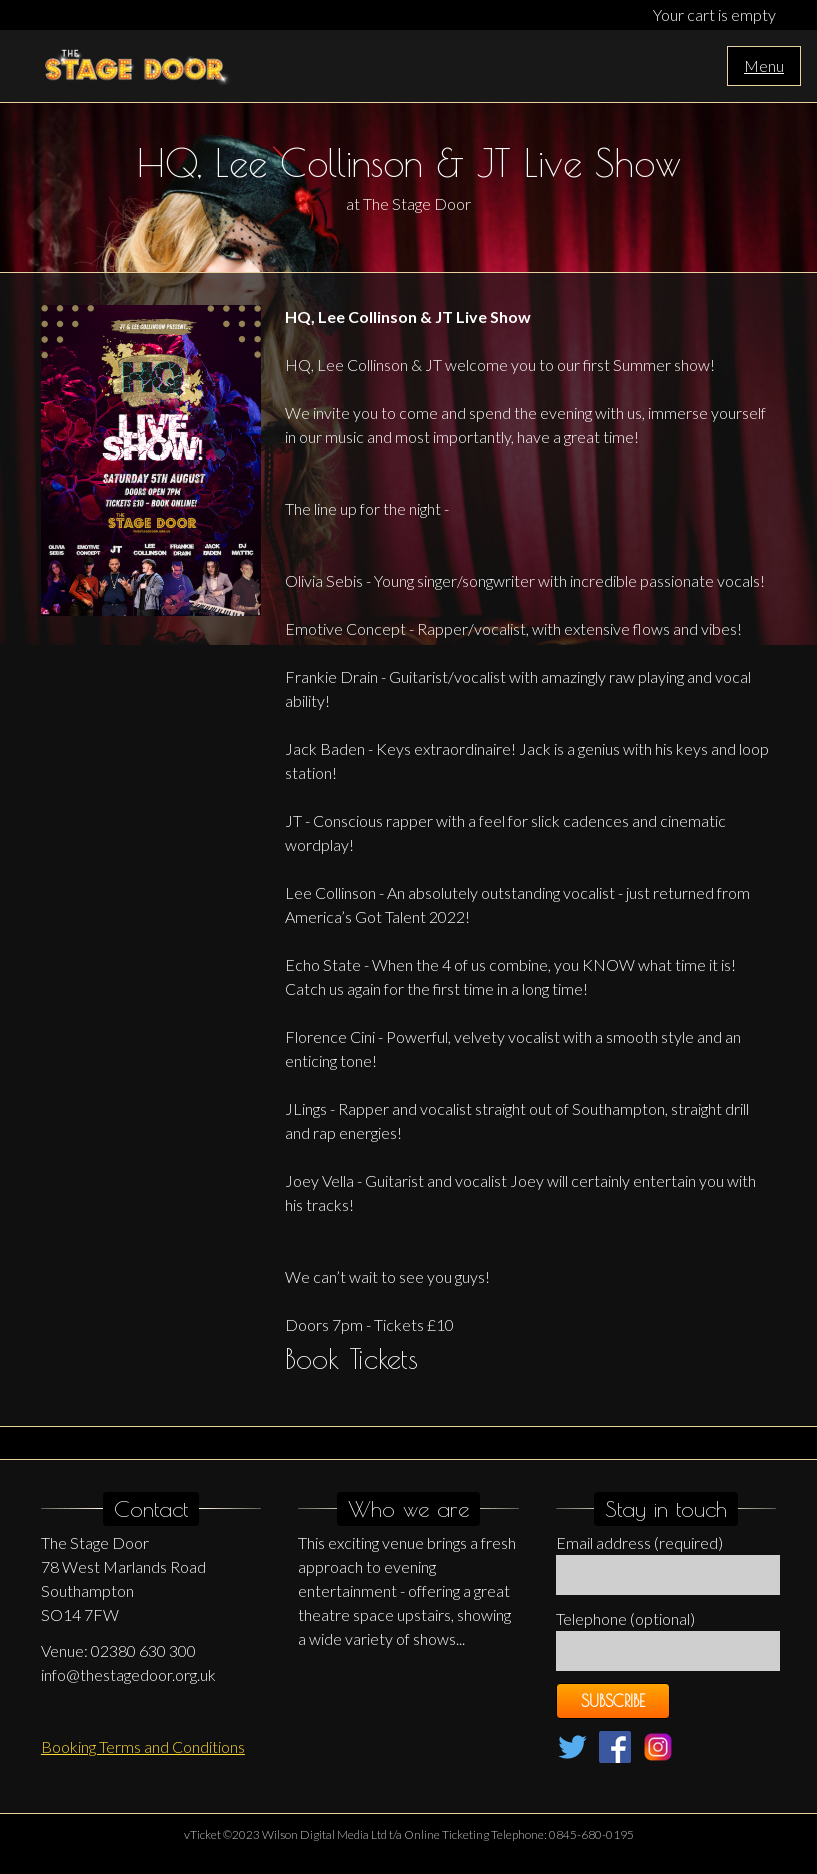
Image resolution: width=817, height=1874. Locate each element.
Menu (764, 65)
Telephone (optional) (625, 1618)
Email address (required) (639, 1542)
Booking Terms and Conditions (143, 1746)
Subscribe (613, 1701)
